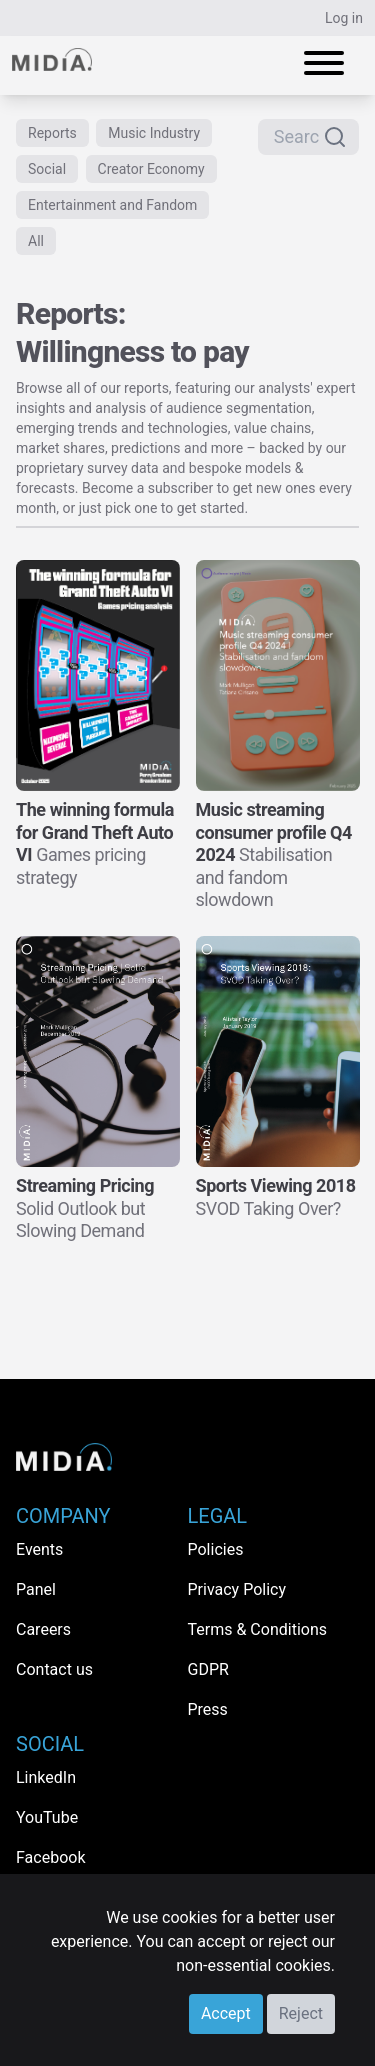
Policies (216, 1549)
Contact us (54, 1669)
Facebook (50, 1857)
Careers (43, 1629)
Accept (226, 2013)
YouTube (47, 1817)
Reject (301, 2013)
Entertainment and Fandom (112, 205)
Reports (52, 133)
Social (47, 169)
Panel (36, 1589)
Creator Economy (151, 169)
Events (39, 1549)
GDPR (208, 1669)
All (36, 241)
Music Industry (154, 133)
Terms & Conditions (258, 1629)
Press (208, 1709)
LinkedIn (46, 1777)
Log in (344, 18)
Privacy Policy (237, 1589)
